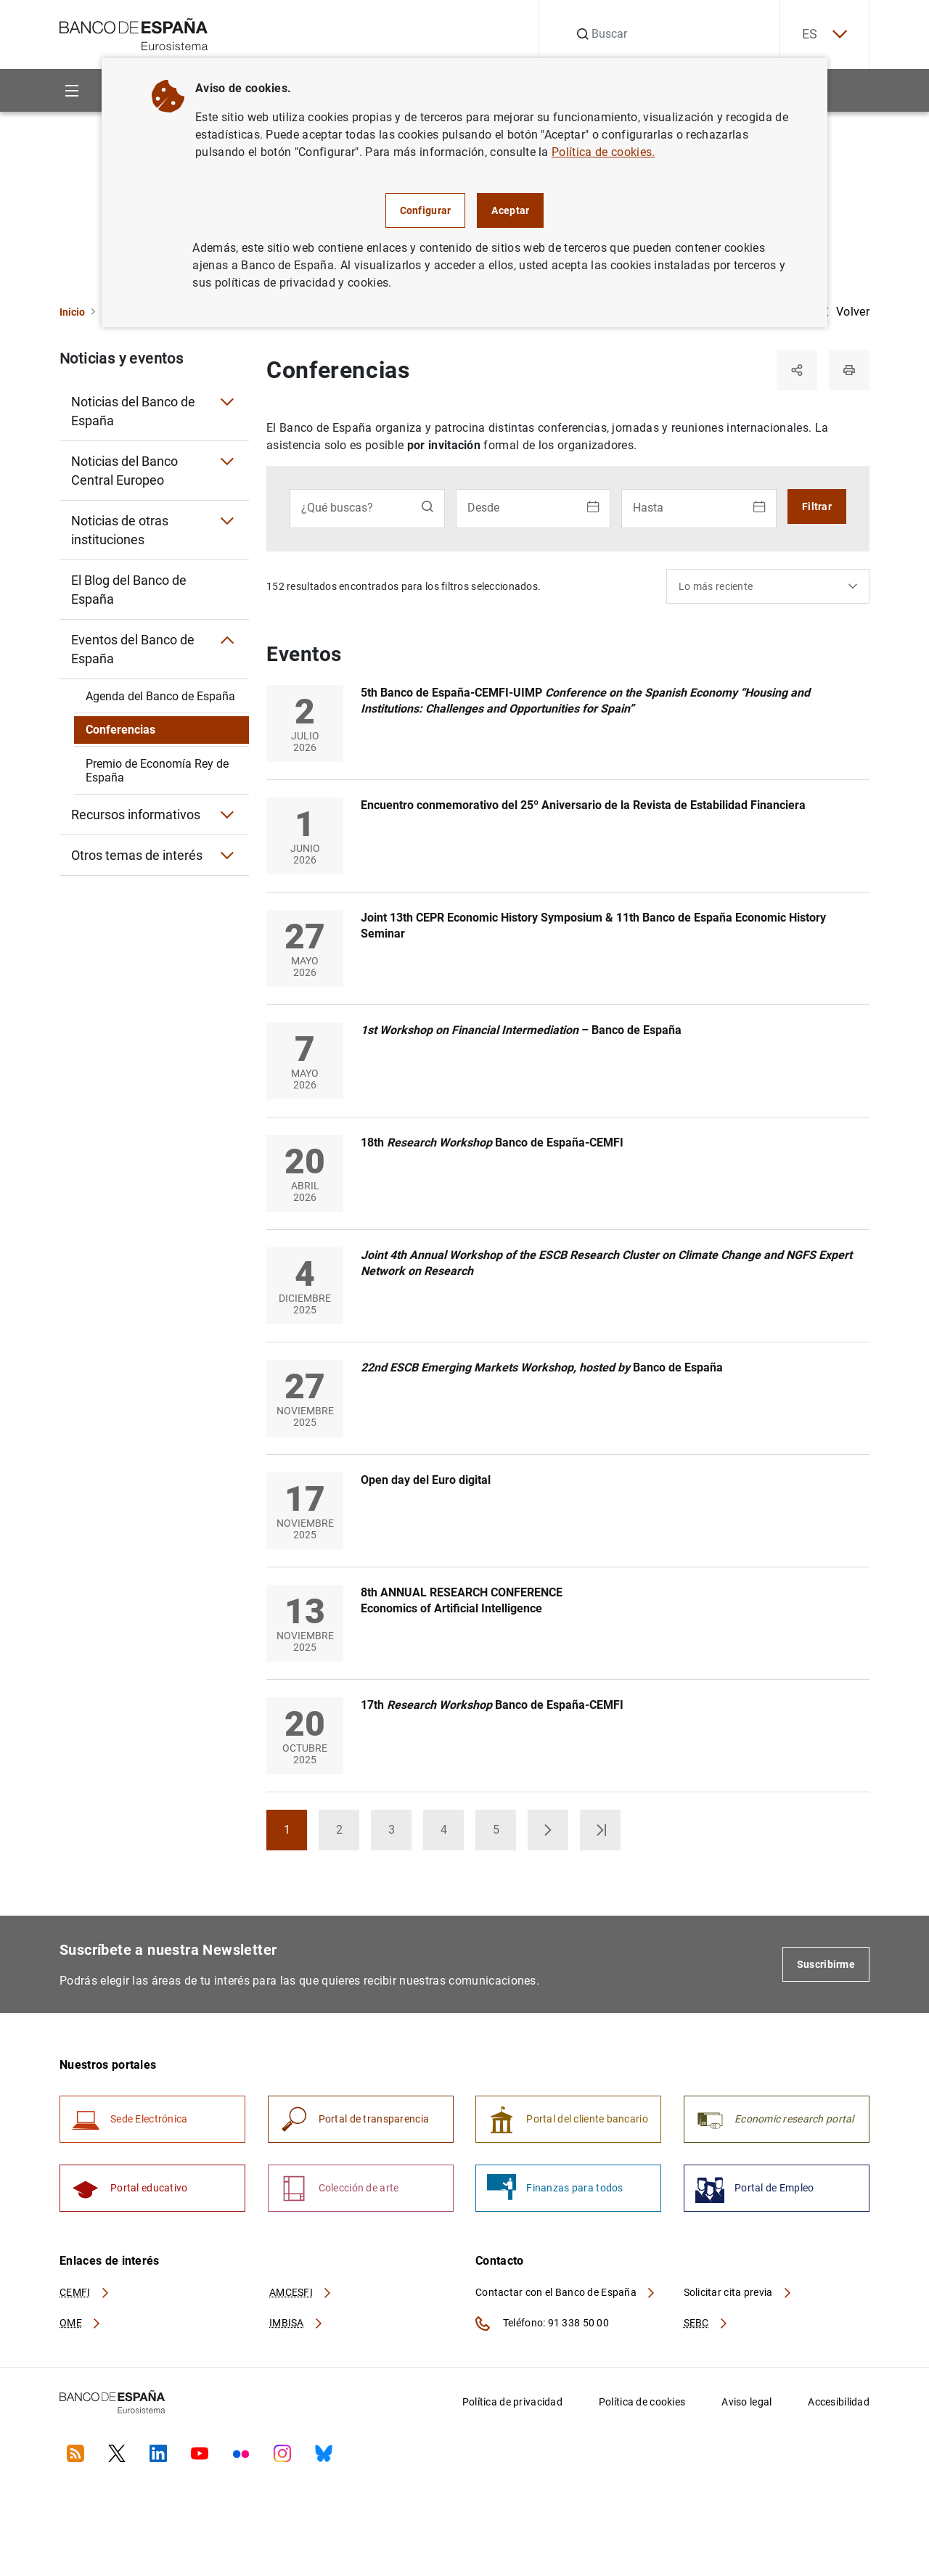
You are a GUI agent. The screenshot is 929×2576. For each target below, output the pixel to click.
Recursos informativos (135, 814)
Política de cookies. (603, 152)
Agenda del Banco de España (160, 696)
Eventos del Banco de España (133, 649)
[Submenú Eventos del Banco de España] (227, 640)
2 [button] (348, 1834)
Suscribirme (826, 1964)
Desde (483, 507)
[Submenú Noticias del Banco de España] (227, 402)
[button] (548, 1830)
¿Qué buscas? (337, 507)
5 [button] (505, 1834)
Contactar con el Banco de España (566, 2292)
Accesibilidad (838, 2402)
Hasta (648, 507)
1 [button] (296, 1834)
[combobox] (768, 586)
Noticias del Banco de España (133, 411)
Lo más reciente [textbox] (716, 586)
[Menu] (71, 90)
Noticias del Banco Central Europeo (124, 471)
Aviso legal (746, 2402)
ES (824, 34)
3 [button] (400, 1834)
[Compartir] (797, 370)
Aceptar (510, 210)
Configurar (425, 210)
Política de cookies (642, 2402)
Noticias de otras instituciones (119, 530)
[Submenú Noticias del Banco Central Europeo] (227, 461)
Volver (845, 312)
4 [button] (452, 1834)
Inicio (72, 312)
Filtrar (817, 506)
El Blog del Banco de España (129, 590)
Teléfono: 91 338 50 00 (542, 2323)
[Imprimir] (849, 370)
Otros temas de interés (136, 855)
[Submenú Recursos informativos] (227, 815)
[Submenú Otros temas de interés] (227, 855)
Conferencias (120, 730)
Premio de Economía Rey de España (157, 770)
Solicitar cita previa (738, 2292)
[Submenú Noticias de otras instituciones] (227, 521)
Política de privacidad (512, 2402)
